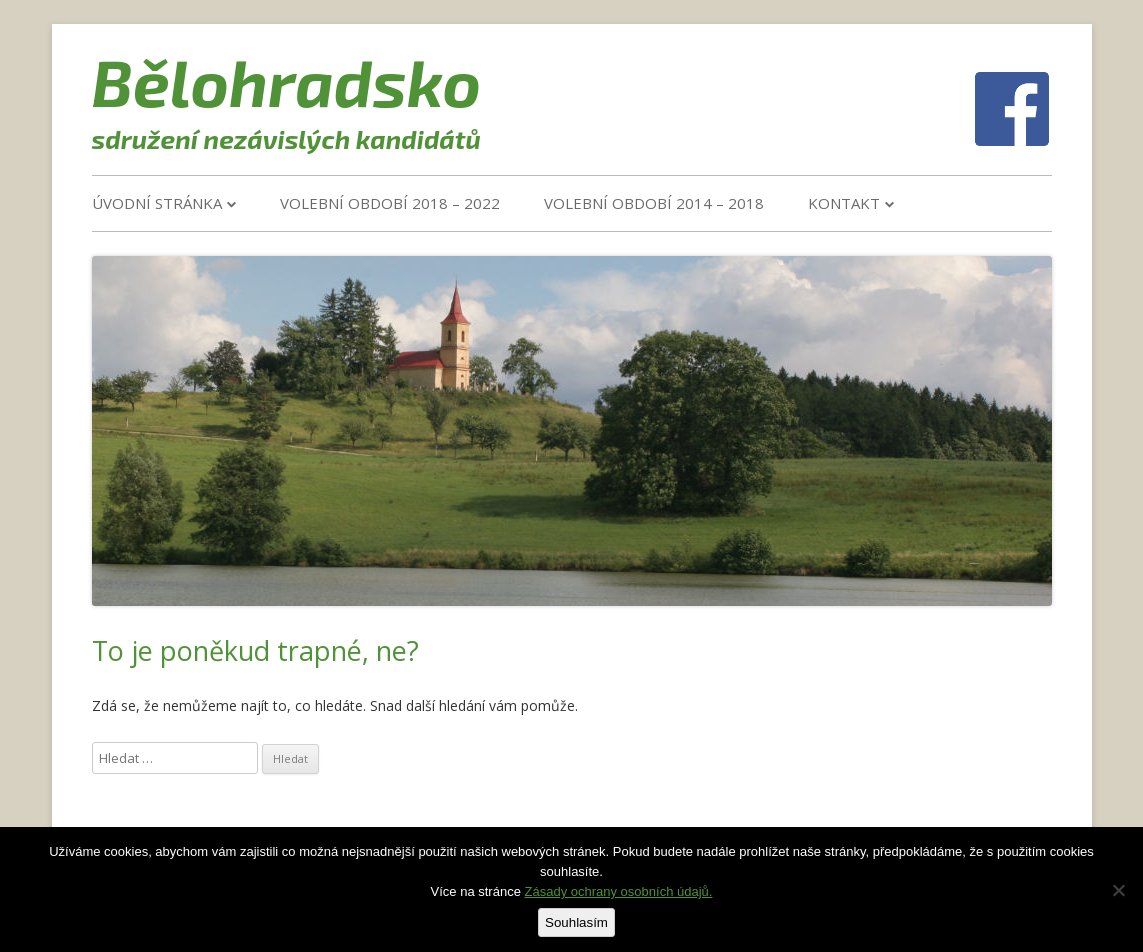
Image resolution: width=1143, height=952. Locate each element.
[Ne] (1118, 890)
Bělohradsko (287, 81)
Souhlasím (576, 922)
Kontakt (844, 203)
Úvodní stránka (157, 203)
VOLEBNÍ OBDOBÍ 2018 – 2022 (390, 203)
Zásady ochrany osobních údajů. (619, 891)
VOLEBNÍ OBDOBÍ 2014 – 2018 (654, 203)
